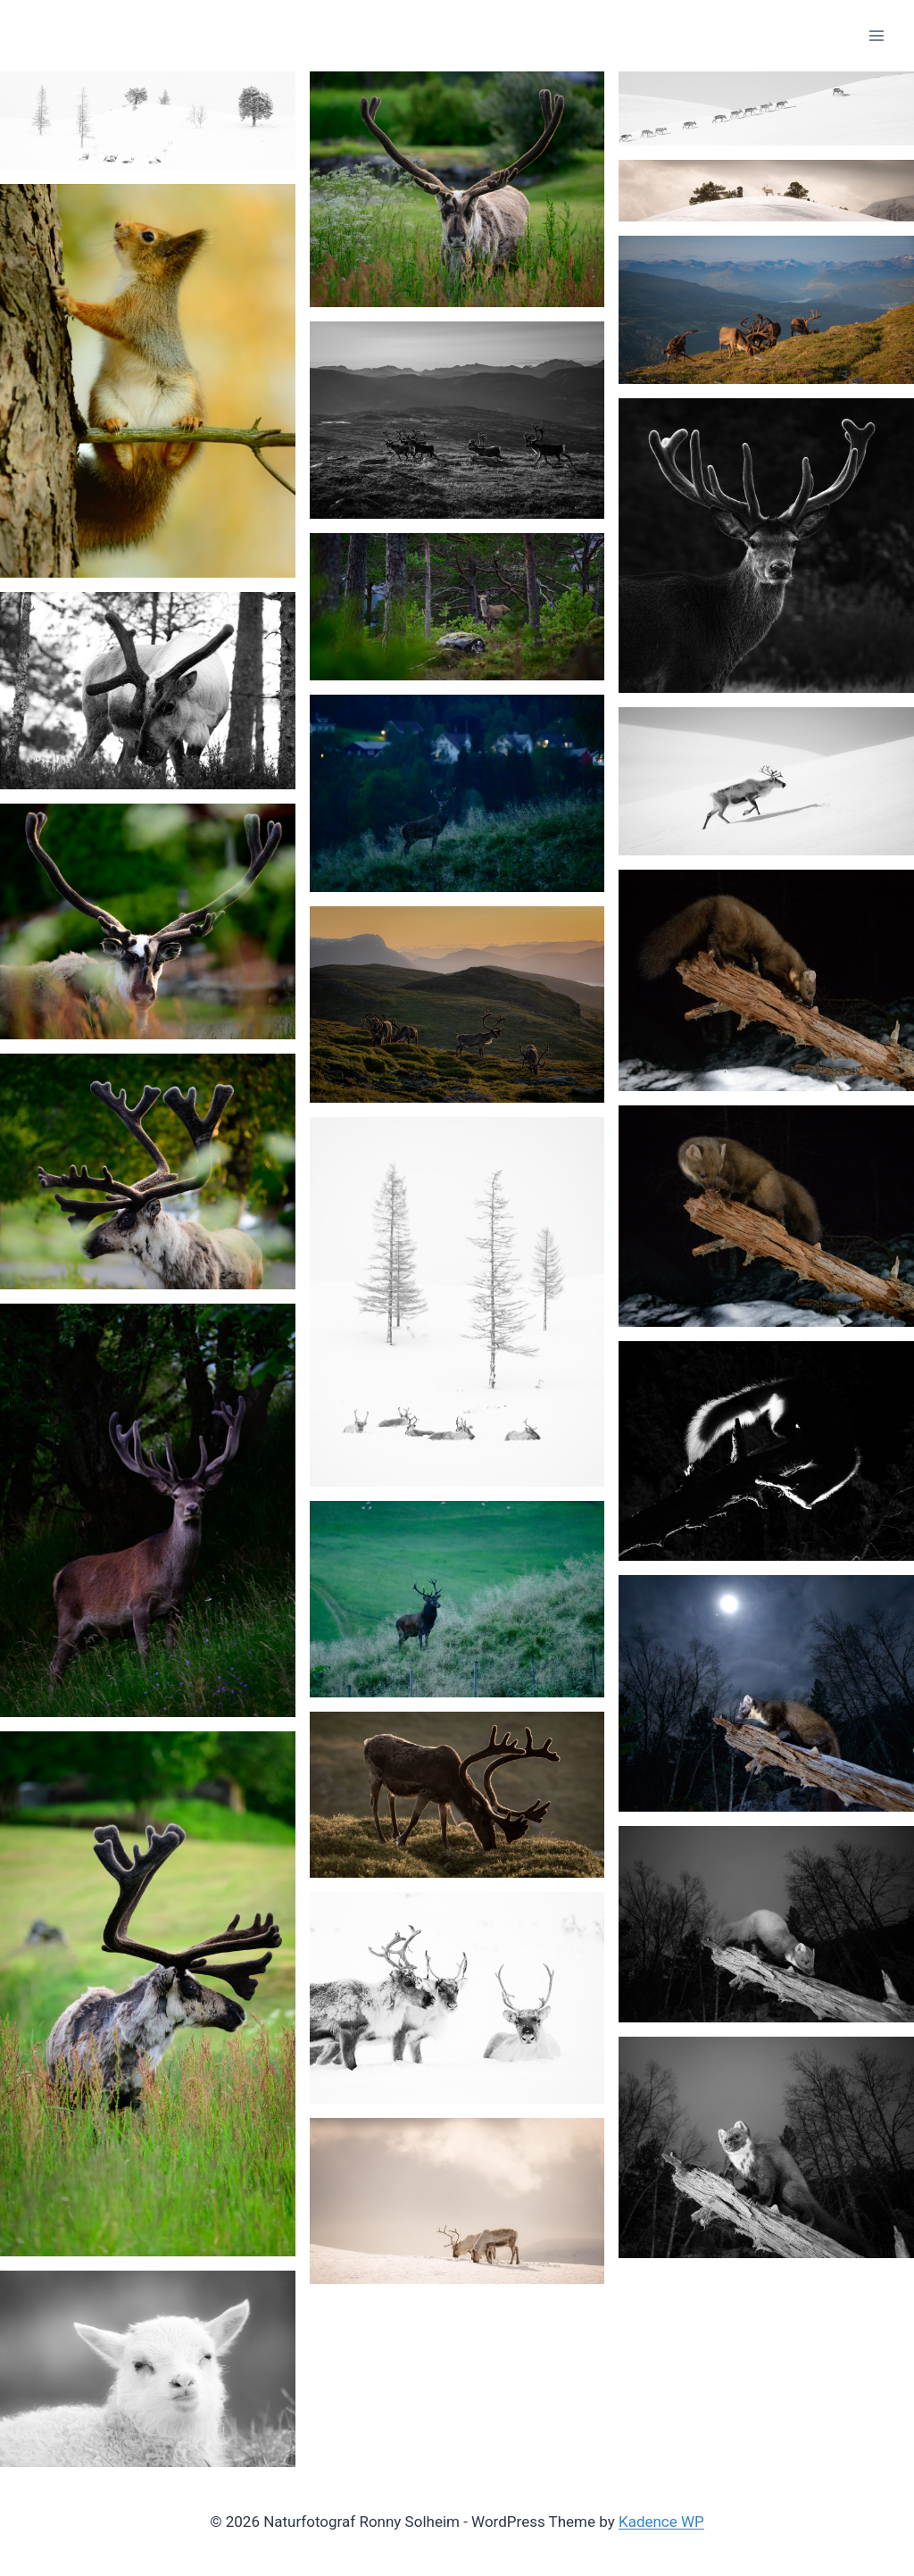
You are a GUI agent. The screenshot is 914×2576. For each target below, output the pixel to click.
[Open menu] (876, 35)
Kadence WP (661, 2521)
